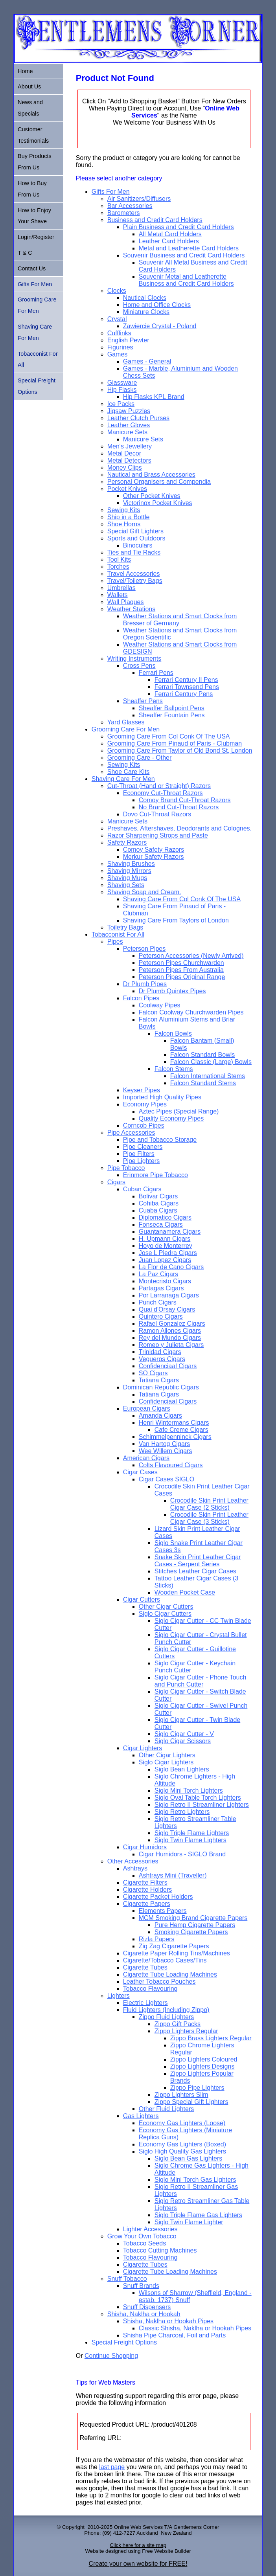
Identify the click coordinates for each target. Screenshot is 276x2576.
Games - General (147, 361)
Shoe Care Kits (128, 771)
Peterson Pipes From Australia (181, 969)
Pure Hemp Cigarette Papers (195, 1925)
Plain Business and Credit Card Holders (178, 227)
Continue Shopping (111, 2355)
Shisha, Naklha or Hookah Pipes (168, 2321)
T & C (25, 253)
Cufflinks (119, 333)
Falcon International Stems (207, 1076)
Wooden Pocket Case (185, 1592)
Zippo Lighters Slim (181, 2094)
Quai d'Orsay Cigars (167, 1309)
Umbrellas (121, 587)
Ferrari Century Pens (184, 694)
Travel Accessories (133, 573)
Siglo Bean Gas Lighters (189, 2158)
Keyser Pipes (141, 1090)
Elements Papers (163, 1910)
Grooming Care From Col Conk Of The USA (168, 736)
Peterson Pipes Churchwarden (181, 962)
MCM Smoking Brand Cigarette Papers (193, 1918)
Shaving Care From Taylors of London (176, 920)
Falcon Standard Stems (203, 1083)
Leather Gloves (128, 425)
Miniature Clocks (146, 312)
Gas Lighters (141, 2116)
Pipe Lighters (141, 1161)
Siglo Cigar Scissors (183, 1741)
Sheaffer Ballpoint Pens (171, 708)
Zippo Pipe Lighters (197, 2087)
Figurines (120, 347)
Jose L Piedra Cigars (168, 1252)
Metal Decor (124, 453)
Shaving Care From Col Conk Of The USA (182, 899)
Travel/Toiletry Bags (134, 580)
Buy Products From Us (35, 162)
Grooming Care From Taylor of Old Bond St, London (179, 750)
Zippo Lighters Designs (202, 2066)
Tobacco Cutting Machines (160, 2250)
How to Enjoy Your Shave (34, 216)
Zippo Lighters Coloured (203, 2059)
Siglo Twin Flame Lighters (190, 1840)
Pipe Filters (139, 1153)
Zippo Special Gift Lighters (191, 2101)
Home (25, 71)
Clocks (116, 290)
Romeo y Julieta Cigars (171, 1344)
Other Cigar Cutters (166, 1606)
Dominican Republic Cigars (161, 1387)
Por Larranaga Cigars (169, 1295)
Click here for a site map (138, 2545)
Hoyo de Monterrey (165, 1245)
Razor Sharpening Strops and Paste (157, 835)
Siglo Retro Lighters (182, 1811)
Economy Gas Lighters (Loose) (182, 2123)
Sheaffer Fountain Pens (172, 715)
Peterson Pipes (144, 948)
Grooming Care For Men (126, 729)
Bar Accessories (130, 205)
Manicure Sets (127, 432)
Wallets (117, 595)
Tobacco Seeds (144, 2243)
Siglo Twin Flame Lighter (189, 2222)
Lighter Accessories (150, 2229)
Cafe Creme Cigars (181, 1429)
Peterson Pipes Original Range (182, 977)
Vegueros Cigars (162, 1359)
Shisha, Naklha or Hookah (143, 2314)
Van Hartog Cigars (164, 1444)
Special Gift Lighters (135, 531)
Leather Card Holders (169, 241)
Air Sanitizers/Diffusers (139, 198)
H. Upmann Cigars (165, 1238)
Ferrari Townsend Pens (187, 687)
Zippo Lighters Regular (186, 2031)
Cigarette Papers (146, 1903)
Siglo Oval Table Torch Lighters (198, 1797)
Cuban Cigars (142, 1189)
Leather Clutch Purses (138, 418)
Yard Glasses (126, 722)
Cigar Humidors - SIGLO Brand (182, 1854)
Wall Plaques (125, 602)
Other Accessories (132, 1861)
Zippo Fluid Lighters (166, 2017)
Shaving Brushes (131, 863)
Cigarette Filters (145, 1882)
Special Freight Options (124, 2342)
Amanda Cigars (160, 1415)
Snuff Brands (141, 2285)
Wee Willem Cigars (165, 1451)
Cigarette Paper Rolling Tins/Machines (176, 1953)
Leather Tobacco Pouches (159, 1981)
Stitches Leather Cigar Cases (195, 1571)
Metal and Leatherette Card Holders (189, 248)
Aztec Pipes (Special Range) (179, 1111)
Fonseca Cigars (161, 1224)
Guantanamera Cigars (170, 1231)
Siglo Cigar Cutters (165, 1613)
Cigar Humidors (145, 1847)
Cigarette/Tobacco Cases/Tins (165, 1960)
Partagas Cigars (161, 1288)
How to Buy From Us (32, 189)
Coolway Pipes (159, 1005)
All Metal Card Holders (170, 234)
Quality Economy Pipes (171, 1118)
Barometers (123, 212)
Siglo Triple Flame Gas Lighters (198, 2215)
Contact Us (32, 268)
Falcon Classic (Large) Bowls (211, 1061)
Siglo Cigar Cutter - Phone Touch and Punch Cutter (201, 1681)
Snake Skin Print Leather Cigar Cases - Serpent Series (198, 1560)
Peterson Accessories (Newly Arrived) (191, 955)
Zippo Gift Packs (178, 2024)
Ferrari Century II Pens (186, 679)
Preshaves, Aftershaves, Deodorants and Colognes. (179, 828)
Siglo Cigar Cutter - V (184, 1734)
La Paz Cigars (158, 1274)
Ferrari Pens (156, 672)
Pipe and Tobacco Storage (160, 1139)
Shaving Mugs (127, 878)
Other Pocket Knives (151, 495)
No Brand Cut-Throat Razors (179, 807)
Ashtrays (135, 1868)
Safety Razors (127, 842)
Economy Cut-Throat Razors (163, 793)
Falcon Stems (174, 1069)
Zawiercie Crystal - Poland (160, 326)
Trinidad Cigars (160, 1352)
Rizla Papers (157, 1939)
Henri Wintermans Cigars (174, 1422)
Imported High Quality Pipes (162, 1097)
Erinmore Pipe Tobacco (155, 1175)
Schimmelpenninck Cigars (175, 1436)
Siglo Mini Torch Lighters (189, 1790)
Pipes (115, 941)
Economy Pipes (145, 1104)
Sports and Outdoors (136, 538)
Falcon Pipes (141, 998)
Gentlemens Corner (196, 2527)
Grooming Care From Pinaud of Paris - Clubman (174, 743)
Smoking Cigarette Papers (191, 1932)
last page (112, 2467)
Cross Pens (139, 665)
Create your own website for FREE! (138, 2563)
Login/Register (36, 237)
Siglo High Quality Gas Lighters (182, 2151)
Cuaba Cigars (158, 1210)
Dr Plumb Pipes (145, 984)
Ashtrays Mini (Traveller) (173, 1875)
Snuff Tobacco (127, 2278)
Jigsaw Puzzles (128, 411)
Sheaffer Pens (143, 701)
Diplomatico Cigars (165, 1217)
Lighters (118, 1995)
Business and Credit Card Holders (154, 220)
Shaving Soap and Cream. (144, 892)
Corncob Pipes (143, 1125)
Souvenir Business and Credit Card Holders (184, 255)
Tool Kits (119, 559)
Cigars (116, 1182)
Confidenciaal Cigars (168, 1366)
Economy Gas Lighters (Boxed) (182, 2144)
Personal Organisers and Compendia (159, 481)
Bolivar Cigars (158, 1196)
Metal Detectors (129, 460)
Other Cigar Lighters (167, 1755)
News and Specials (30, 108)
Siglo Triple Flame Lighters (192, 1833)
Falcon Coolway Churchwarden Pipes (191, 1012)
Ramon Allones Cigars (170, 1330)
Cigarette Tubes (145, 1967)
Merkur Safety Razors (153, 856)
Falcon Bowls (173, 1033)
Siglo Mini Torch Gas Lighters (195, 2179)
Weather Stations (131, 609)
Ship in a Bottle (128, 517)
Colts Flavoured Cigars (171, 1465)
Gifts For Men (111, 191)
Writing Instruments (134, 658)
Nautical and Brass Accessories (151, 474)
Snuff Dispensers (147, 2307)
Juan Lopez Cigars (165, 1260)
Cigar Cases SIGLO (166, 1479)
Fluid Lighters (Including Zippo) (166, 2009)
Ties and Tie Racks (133, 552)
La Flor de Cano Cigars (171, 1267)
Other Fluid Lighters (166, 2109)
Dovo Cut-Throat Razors (157, 814)
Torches (118, 566)
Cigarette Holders (147, 1889)
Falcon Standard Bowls (202, 1054)
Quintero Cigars (161, 1316)
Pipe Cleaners (143, 1146)
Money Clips (124, 467)
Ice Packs (120, 404)
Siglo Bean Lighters (182, 1769)
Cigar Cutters (141, 1599)
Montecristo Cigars (165, 1281)
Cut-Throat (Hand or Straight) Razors (159, 786)
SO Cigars (153, 1373)
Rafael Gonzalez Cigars (172, 1323)
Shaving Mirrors (129, 870)
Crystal (117, 319)
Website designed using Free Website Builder (138, 2551)
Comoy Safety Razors (153, 849)
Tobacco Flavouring (150, 1988)
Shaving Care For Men (123, 778)
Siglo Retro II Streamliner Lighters (202, 1804)
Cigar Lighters (142, 1748)
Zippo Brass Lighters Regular (211, 2038)
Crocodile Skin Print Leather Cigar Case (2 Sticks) (209, 1504)
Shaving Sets (125, 885)
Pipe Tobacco (126, 1168)
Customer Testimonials (33, 135)
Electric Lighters (145, 2002)
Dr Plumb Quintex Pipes (172, 991)
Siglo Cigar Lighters (166, 1762)
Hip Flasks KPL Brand (153, 396)
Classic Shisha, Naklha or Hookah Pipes (195, 2328)
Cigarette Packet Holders (158, 1896)
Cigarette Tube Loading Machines (170, 1974)
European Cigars (146, 1408)
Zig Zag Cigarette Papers (174, 1946)
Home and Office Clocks (157, 304)
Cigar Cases (140, 1472)
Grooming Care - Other (139, 757)
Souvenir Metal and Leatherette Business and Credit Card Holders (186, 280)
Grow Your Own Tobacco (142, 2236)
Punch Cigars (158, 1302)
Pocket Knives (127, 488)
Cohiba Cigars (158, 1203)
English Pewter (128, 340)
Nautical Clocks (144, 297)
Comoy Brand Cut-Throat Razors (185, 800)
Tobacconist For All (118, 934)
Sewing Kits (123, 510)
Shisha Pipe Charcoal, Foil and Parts (174, 2335)
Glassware (122, 382)
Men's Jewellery (129, 446)
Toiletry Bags (125, 927)
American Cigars (146, 1458)
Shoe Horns (124, 524)
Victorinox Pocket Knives (157, 503)
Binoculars (138, 545)
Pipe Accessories (131, 1132)
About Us (29, 86)
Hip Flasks (122, 389)
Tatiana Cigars (159, 1380)
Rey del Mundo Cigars (170, 1337)
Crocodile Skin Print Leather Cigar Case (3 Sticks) (209, 1518)
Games (117, 354)
